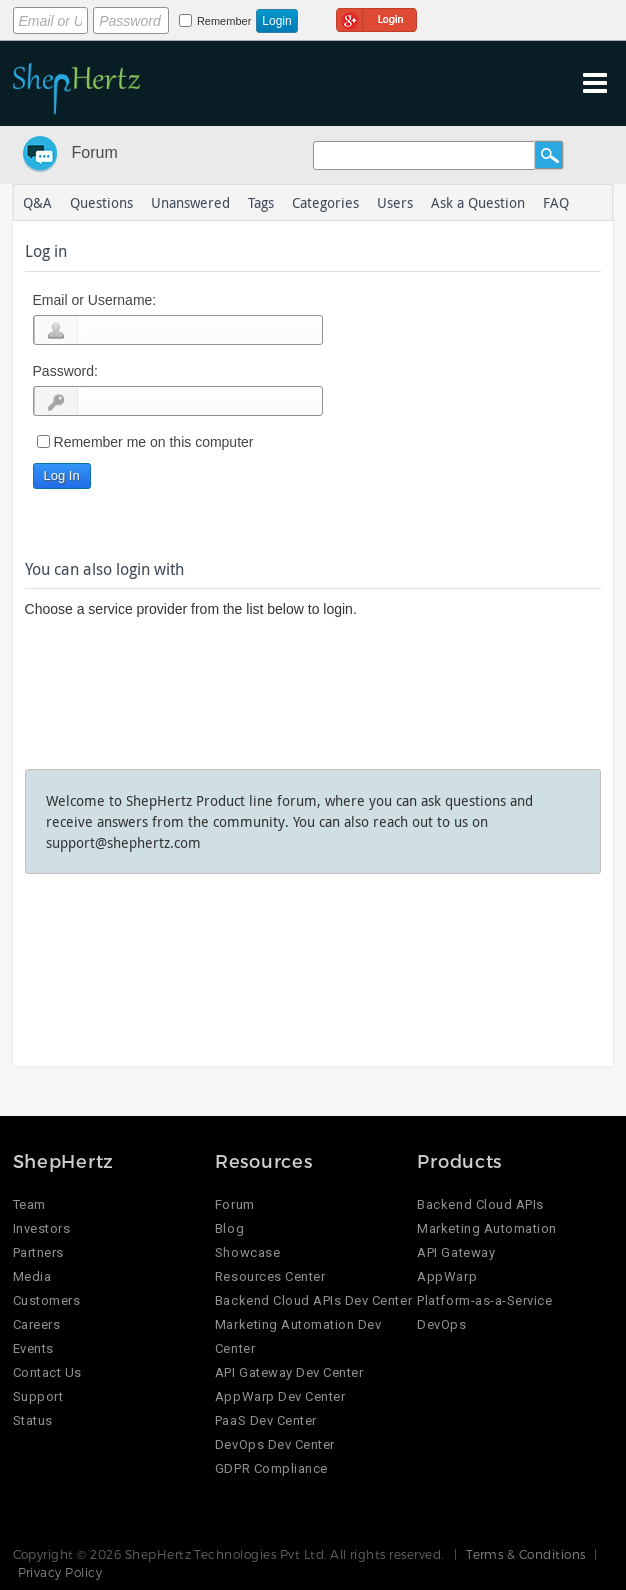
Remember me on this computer (154, 442)
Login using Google (376, 17)
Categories (325, 202)
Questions (101, 202)
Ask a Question (478, 202)
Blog (229, 1228)
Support (38, 1396)
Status (33, 1420)
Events (33, 1348)
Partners (38, 1252)
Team (29, 1204)
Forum (95, 152)
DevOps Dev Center (275, 1444)
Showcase (247, 1252)
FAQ (556, 202)
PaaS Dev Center (266, 1420)
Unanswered (190, 202)
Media (32, 1276)
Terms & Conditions (526, 1554)
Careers (37, 1324)
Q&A (37, 202)
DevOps (441, 1324)
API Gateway (456, 1252)
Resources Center (270, 1276)
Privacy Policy (60, 1572)
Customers (47, 1300)
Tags (261, 202)
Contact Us (47, 1372)
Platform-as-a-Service (484, 1300)
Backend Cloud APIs (480, 1204)
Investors (42, 1228)
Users (395, 202)
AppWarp (447, 1276)
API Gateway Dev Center (289, 1372)
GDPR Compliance (271, 1468)
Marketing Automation (486, 1228)
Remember (224, 21)
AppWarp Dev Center (280, 1396)
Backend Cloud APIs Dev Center (313, 1300)
